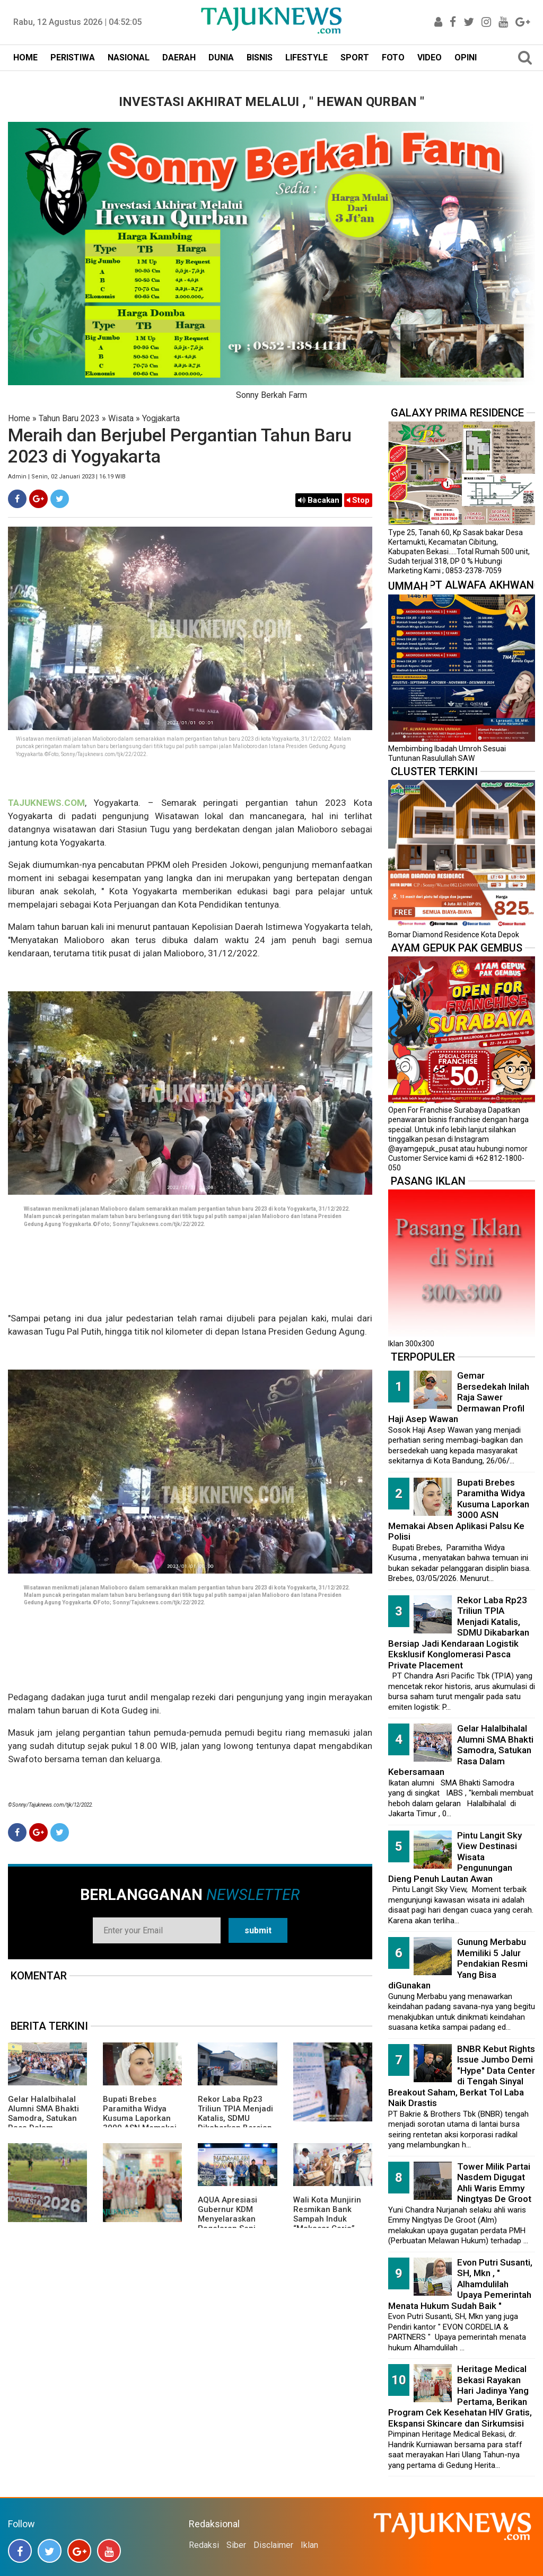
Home (19, 418)
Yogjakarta (161, 418)
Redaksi (204, 2545)
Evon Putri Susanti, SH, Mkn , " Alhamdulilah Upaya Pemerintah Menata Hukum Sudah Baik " (460, 2284)
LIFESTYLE (306, 57)
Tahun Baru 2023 (69, 418)
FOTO (393, 57)
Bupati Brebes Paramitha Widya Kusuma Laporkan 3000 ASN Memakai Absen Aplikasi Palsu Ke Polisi (142, 2123)
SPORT (354, 57)
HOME (25, 57)
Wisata (121, 418)
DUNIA (221, 57)
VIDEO (429, 57)
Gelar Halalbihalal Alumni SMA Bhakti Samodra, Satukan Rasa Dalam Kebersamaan (43, 2118)
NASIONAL (129, 57)
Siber (236, 2545)
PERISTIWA (72, 57)
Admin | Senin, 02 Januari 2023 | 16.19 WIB (67, 476)
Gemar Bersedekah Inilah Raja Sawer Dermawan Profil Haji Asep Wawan (458, 1397)
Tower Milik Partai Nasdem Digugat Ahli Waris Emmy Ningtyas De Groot (494, 2183)
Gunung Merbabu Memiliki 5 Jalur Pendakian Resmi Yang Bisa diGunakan (458, 1964)
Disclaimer (273, 2545)
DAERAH (179, 57)
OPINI (465, 57)
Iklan (309, 2545)
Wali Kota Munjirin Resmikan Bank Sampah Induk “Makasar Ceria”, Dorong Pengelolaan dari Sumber (332, 2223)
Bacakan (318, 500)
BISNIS (260, 57)
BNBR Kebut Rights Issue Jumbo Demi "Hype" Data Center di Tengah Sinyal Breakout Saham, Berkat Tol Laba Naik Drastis (461, 2076)
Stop (358, 500)
